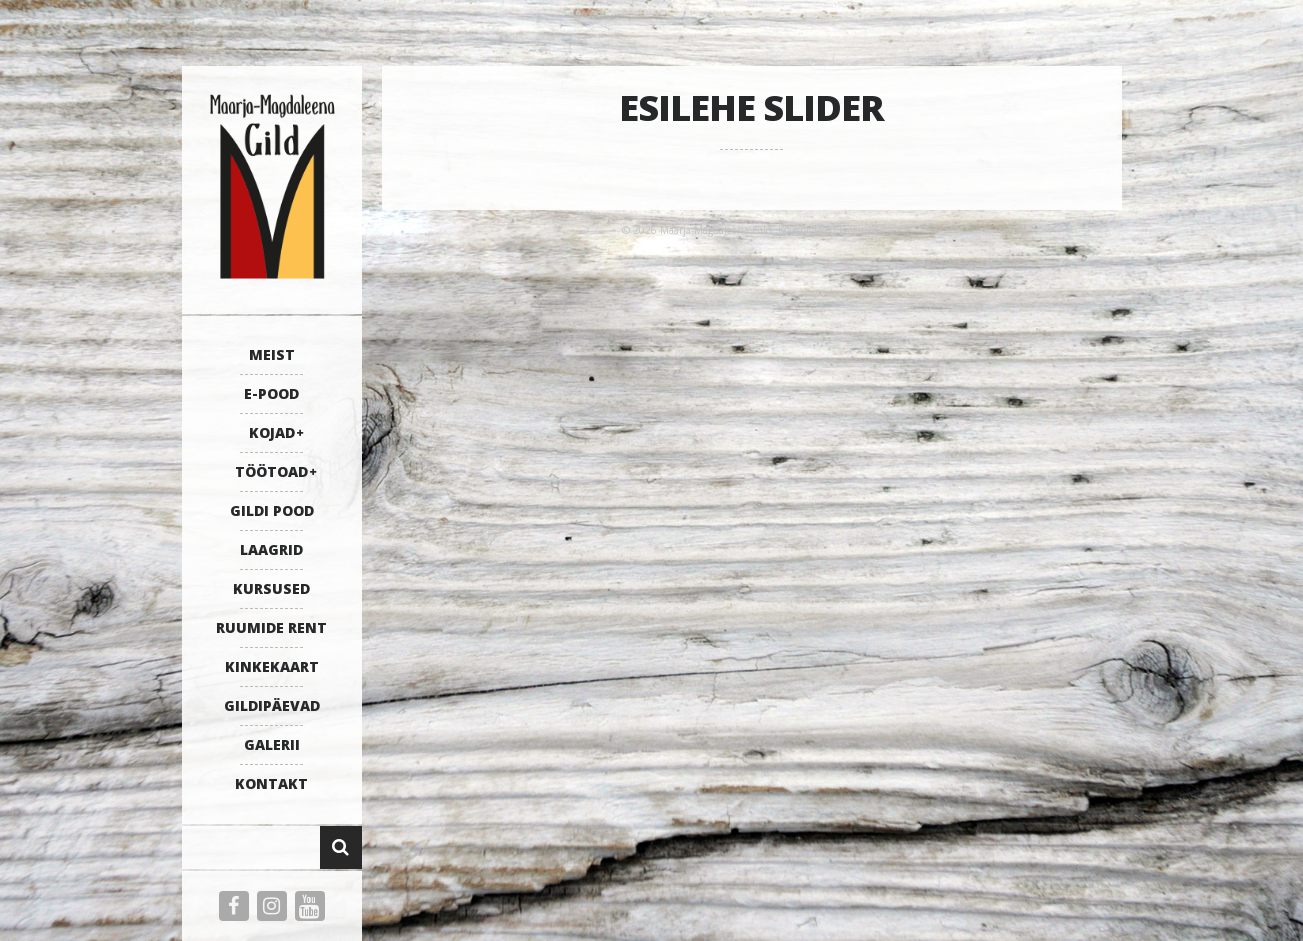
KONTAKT (271, 783)
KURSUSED (271, 588)
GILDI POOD (272, 510)
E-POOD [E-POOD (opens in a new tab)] (271, 393)
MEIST (272, 354)
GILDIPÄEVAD (272, 705)
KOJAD (272, 432)
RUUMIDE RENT (271, 627)
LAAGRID (271, 549)
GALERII (272, 744)
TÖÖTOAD (271, 471)
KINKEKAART (272, 666)
